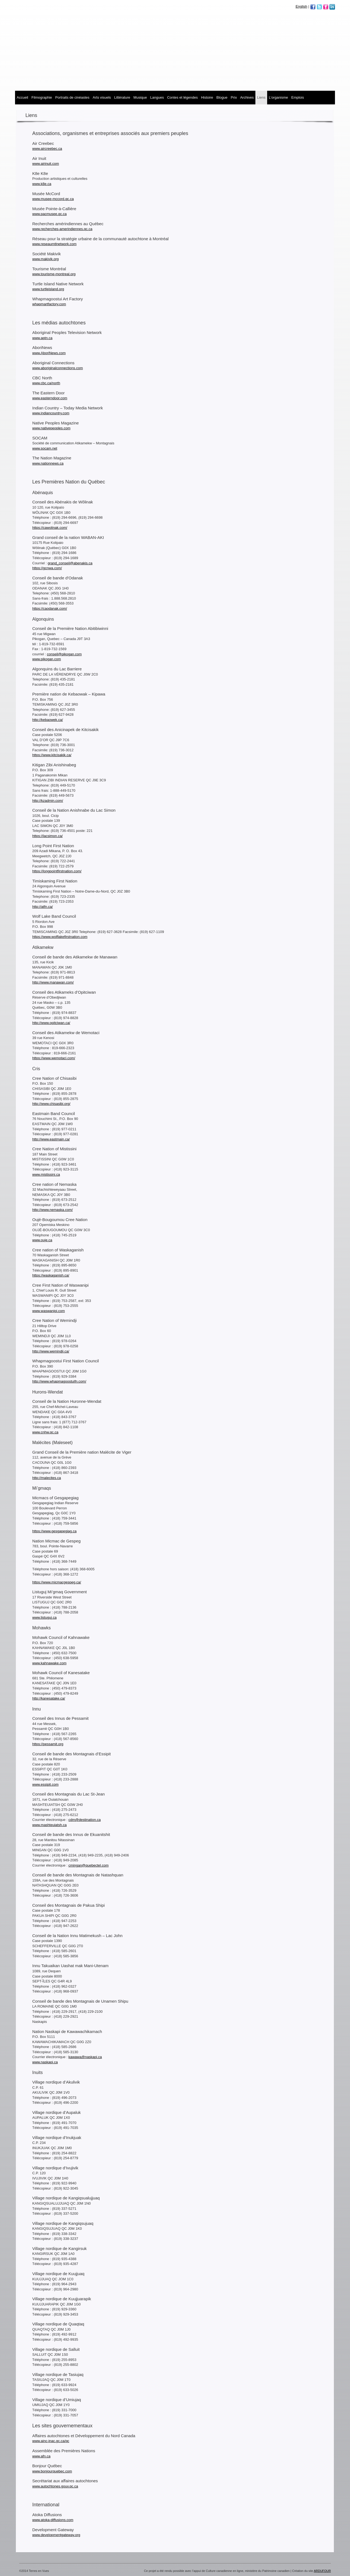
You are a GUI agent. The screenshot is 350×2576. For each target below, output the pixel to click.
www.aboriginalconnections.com (57, 368)
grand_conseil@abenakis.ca (70, 563)
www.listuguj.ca (44, 1617)
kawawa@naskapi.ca (85, 2057)
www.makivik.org (45, 259)
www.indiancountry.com (50, 413)
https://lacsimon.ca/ (47, 836)
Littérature (122, 97)
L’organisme (278, 97)
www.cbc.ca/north (46, 383)
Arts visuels (102, 97)
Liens (261, 97)
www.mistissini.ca (46, 1174)
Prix (234, 97)
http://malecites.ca (46, 1478)
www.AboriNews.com (49, 353)
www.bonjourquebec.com (52, 2471)
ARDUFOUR (322, 2570)
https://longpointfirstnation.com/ (56, 871)
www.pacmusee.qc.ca (49, 214)
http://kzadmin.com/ (47, 801)
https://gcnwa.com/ (47, 568)
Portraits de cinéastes (72, 97)
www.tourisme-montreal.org (53, 274)
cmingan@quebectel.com (88, 1865)
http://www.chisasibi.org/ (51, 1104)
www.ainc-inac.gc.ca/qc (50, 2441)
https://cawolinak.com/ (49, 528)
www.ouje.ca (42, 1240)
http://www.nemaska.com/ (52, 1210)
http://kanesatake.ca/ (48, 1698)
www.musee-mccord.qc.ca (53, 199)
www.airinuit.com (45, 164)
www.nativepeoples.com (51, 428)
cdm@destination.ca (84, 1820)
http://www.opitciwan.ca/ (51, 1023)
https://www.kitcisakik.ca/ (51, 755)
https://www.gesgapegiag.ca (54, 1531)
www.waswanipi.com (48, 1311)
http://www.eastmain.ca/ (51, 1139)
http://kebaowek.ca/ (47, 720)
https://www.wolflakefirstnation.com (60, 937)
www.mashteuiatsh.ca (49, 1825)
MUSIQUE (140, 97)
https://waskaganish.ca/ (50, 1275)
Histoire (207, 97)
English (301, 6)
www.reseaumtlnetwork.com (54, 244)
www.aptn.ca (42, 338)
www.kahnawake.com (49, 1663)
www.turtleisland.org (48, 289)
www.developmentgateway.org (56, 2535)
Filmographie (41, 97)
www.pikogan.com (46, 659)
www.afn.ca (41, 2456)
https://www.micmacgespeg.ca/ (56, 1582)
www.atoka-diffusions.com (52, 2520)
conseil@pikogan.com (64, 654)
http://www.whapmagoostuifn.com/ (59, 1381)
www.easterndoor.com (49, 398)
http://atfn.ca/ (42, 907)
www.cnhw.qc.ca (45, 1432)
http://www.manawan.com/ (53, 982)
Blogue (221, 97)
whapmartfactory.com (49, 304)
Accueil (22, 97)
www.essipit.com (45, 1784)
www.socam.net (44, 448)
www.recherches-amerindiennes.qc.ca (62, 229)
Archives (247, 97)
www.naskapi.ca (45, 2062)
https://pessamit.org (47, 1744)
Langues (157, 97)
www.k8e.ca (41, 184)
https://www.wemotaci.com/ (53, 1058)
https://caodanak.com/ (49, 608)
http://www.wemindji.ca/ (50, 1351)
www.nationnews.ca (47, 463)
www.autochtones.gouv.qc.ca (55, 2486)
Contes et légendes (182, 97)
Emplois (297, 97)
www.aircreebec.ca (47, 148)
